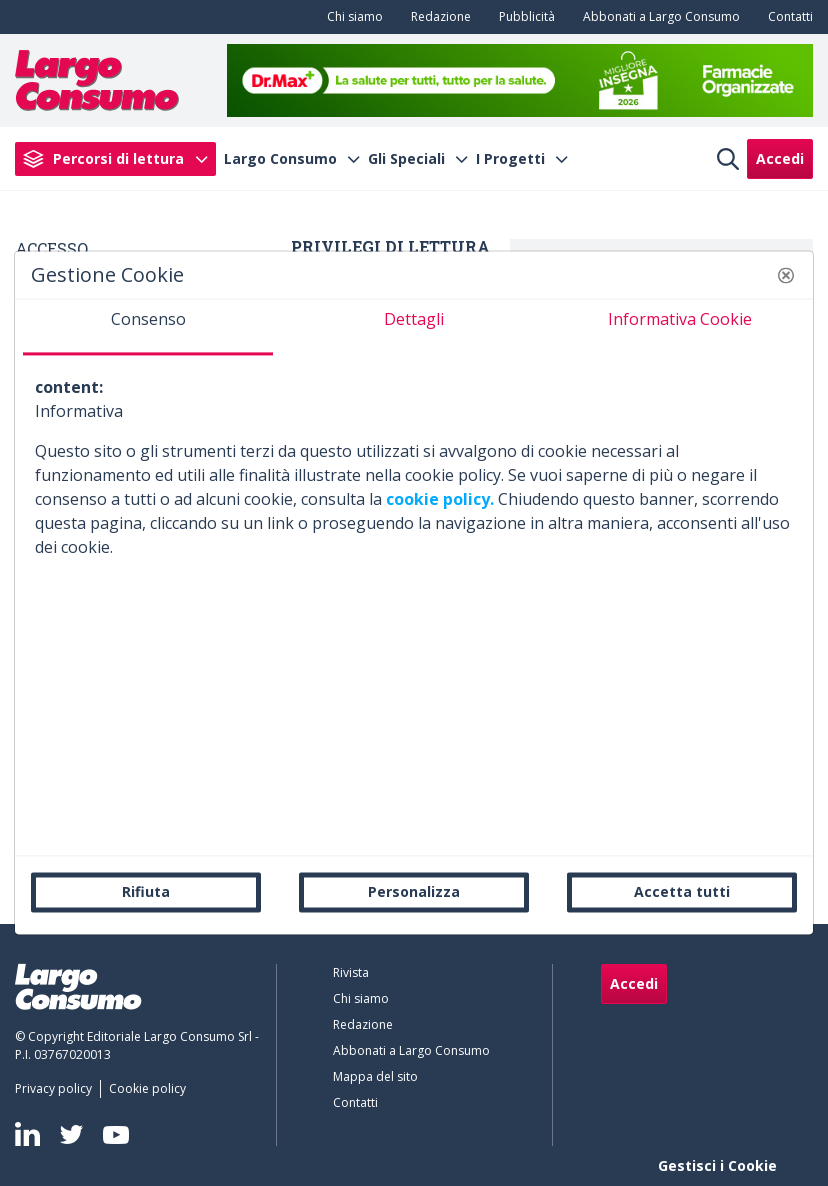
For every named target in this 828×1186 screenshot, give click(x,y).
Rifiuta (146, 891)
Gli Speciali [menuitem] (406, 159)
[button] (786, 275)
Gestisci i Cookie (717, 1165)
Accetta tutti (682, 891)
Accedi (780, 158)
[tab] (148, 327)
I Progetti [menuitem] (510, 159)
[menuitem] (351, 17)
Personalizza (414, 891)
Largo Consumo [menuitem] (280, 159)
